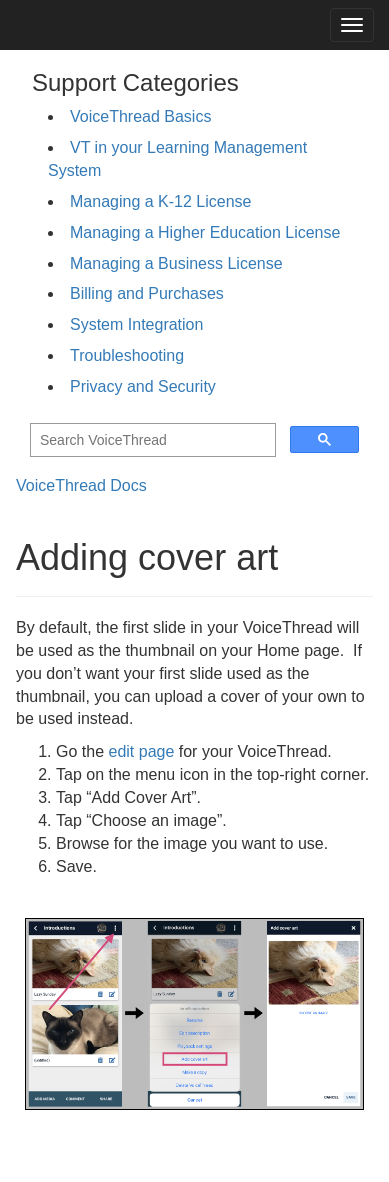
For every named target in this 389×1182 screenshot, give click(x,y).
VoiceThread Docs (81, 485)
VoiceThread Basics (140, 116)
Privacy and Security (143, 386)
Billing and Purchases (147, 293)
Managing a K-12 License (160, 201)
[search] (151, 440)
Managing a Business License (176, 263)
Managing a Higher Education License (205, 232)
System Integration (136, 324)
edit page (141, 751)
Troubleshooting (127, 355)
